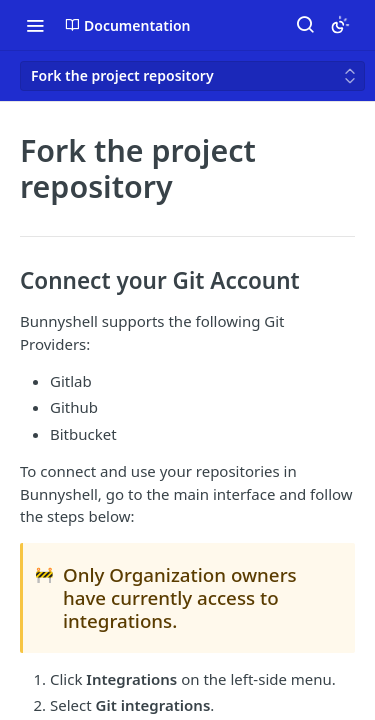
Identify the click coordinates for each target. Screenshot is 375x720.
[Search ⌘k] (305, 25)
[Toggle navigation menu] (35, 25)
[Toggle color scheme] (340, 25)
